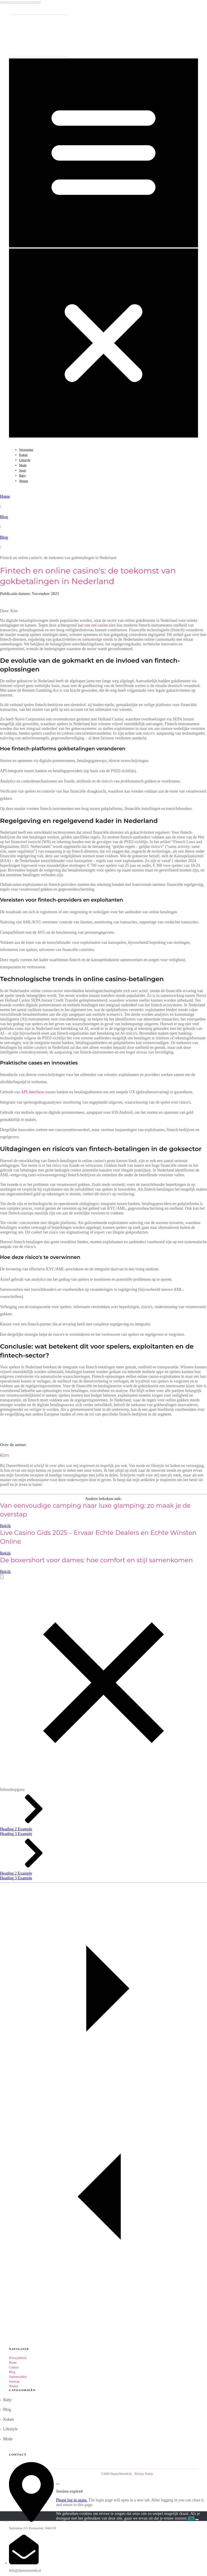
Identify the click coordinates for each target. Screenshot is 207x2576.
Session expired (69, 2491)
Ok (191, 2518)
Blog (7, 2409)
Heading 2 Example (16, 1829)
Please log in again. (71, 2500)
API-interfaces (33, 1092)
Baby (7, 2400)
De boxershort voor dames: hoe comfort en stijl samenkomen (96, 1560)
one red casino (96, 625)
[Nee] (197, 2519)
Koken (8, 2419)
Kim (4, 1455)
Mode (8, 2439)
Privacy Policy (144, 2474)
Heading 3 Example (16, 1833)
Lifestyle (10, 2429)
